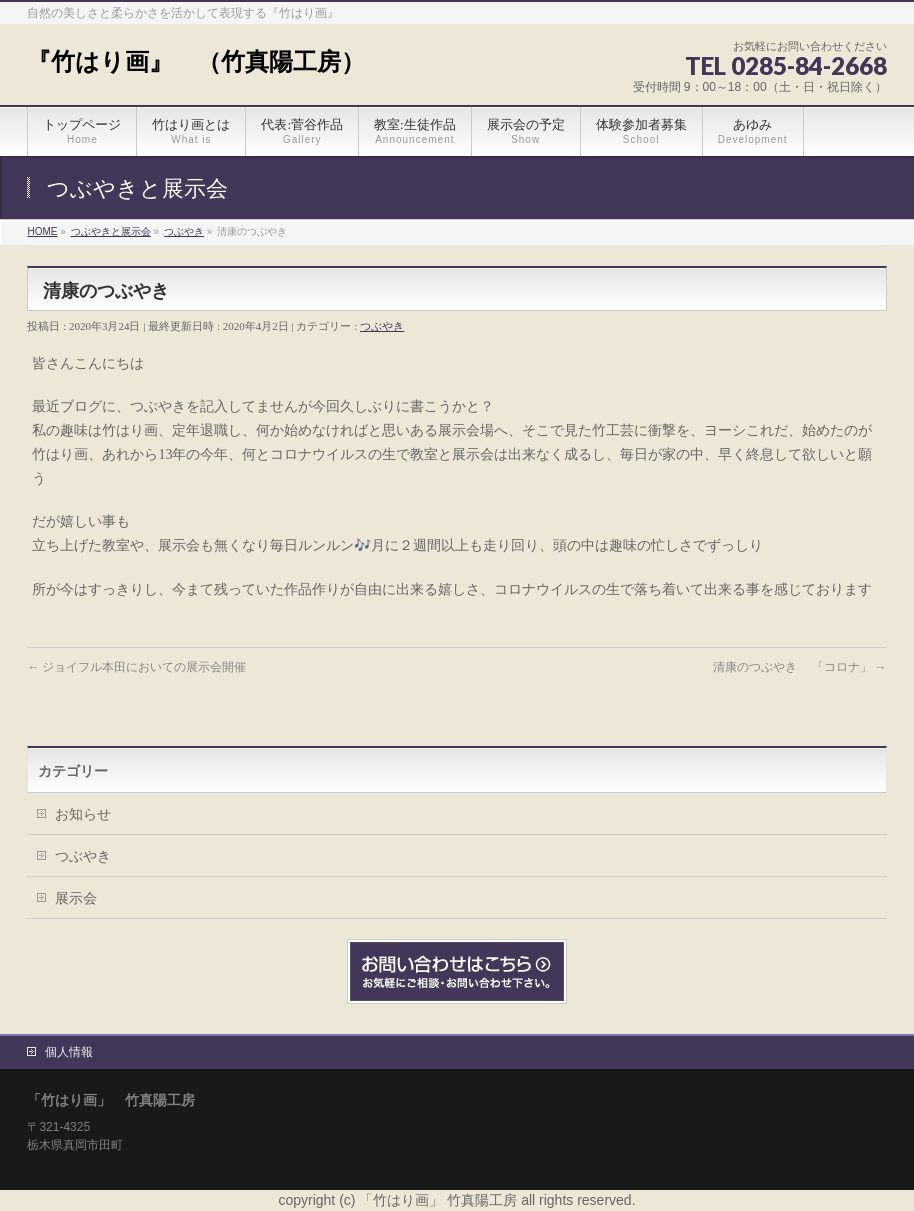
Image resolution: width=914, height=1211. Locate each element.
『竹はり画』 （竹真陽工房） (196, 61)
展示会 (76, 898)
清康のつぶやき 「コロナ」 (800, 667)
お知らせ (83, 814)
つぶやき (382, 326)
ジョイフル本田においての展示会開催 (136, 667)
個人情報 (69, 1052)
